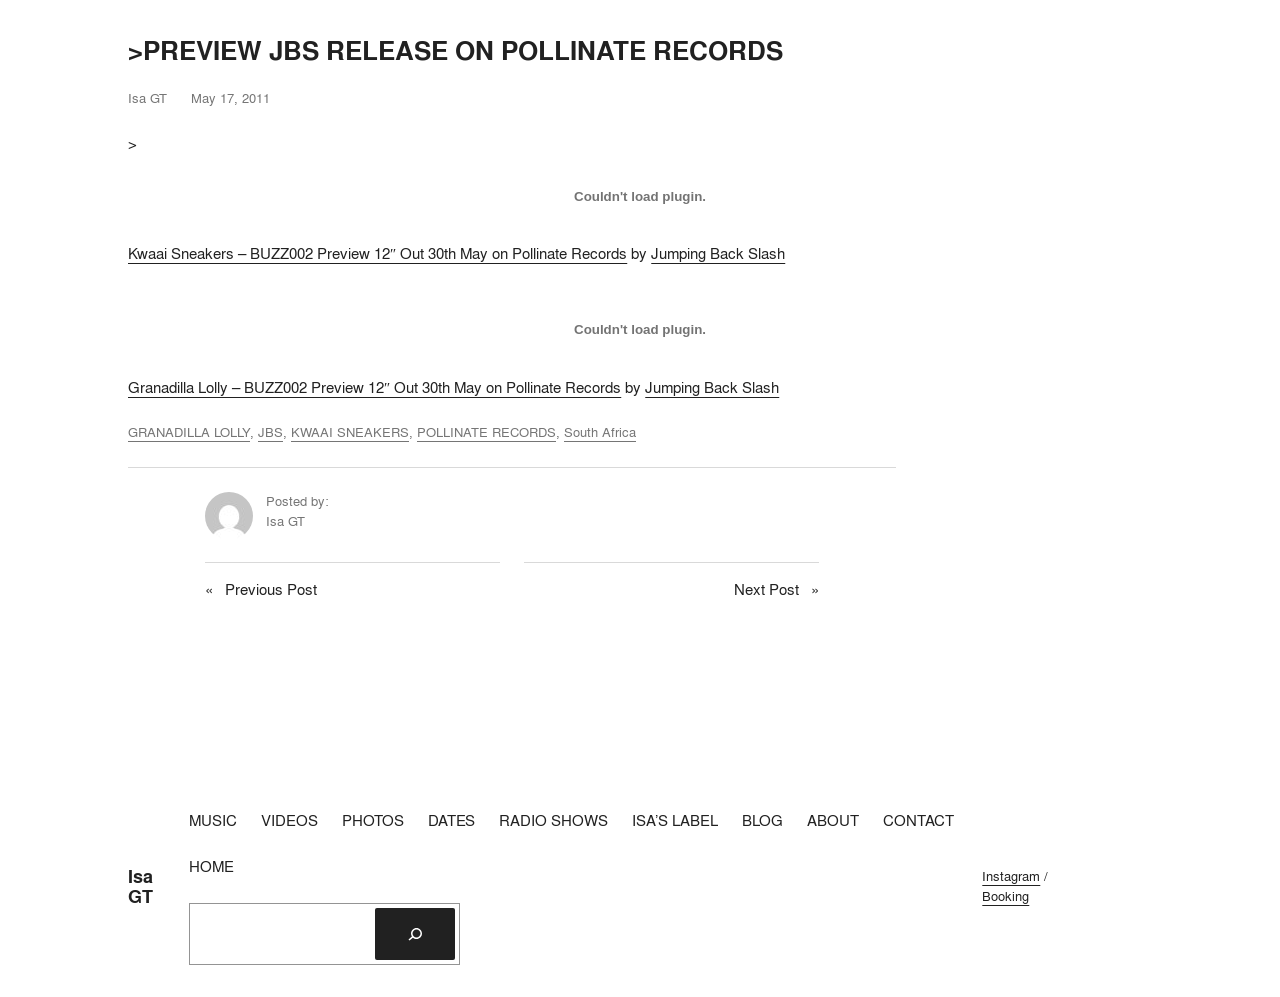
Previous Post (271, 589)
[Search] (415, 934)
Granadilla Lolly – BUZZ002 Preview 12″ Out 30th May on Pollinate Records (374, 387)
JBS (270, 432)
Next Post (766, 589)
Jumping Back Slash (718, 253)
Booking (1005, 896)
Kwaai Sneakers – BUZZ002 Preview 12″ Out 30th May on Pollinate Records (377, 253)
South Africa (600, 432)
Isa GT (140, 886)
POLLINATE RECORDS (486, 432)
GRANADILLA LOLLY (189, 432)
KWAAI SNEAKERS (350, 432)
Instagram (1011, 876)
